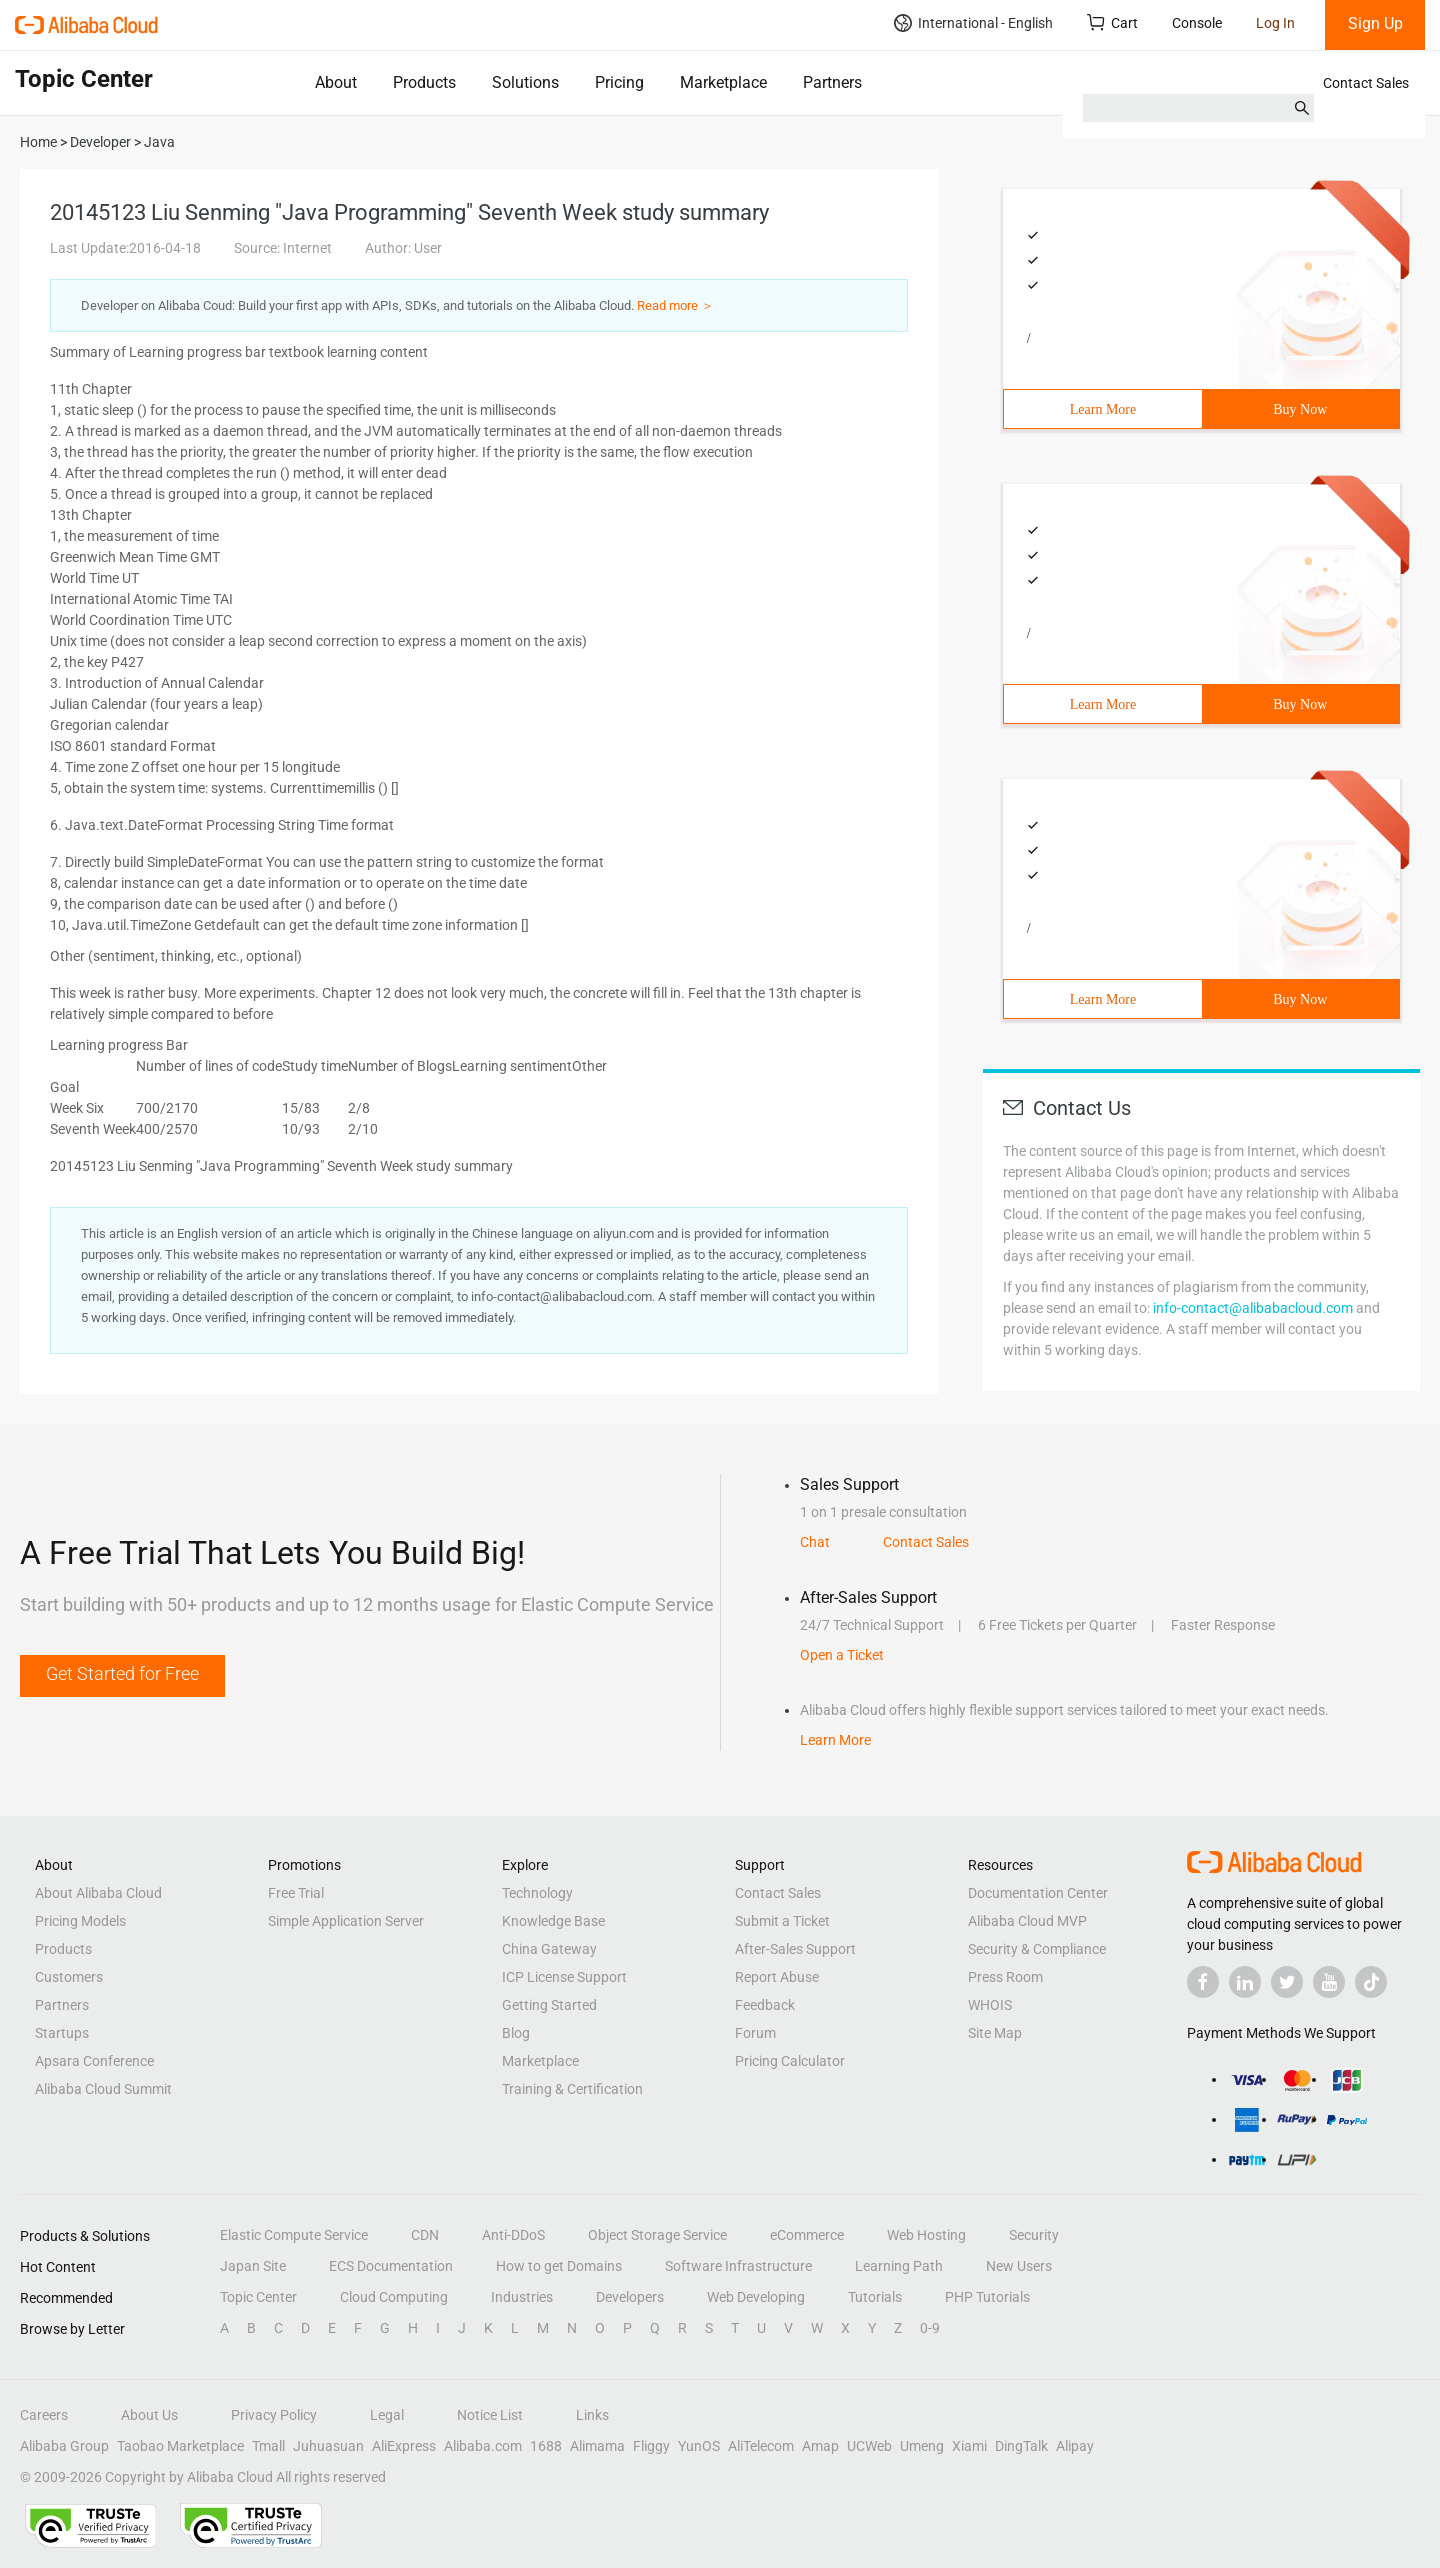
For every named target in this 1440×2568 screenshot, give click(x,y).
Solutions (525, 82)
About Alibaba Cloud (98, 1893)
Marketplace (723, 82)
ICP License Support (564, 1977)
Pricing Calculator (790, 2061)
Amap (820, 2446)
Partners (832, 82)
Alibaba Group (64, 2446)
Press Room (1005, 1977)
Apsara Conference (94, 2061)
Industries (522, 2297)
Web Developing (756, 2297)
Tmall (268, 2446)
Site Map (995, 2033)
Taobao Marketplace (180, 2446)
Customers (69, 1977)
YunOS (699, 2446)
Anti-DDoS (513, 2235)
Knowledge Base (553, 1921)
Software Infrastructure (738, 2266)
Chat (815, 1542)
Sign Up (1375, 23)
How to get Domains (559, 2266)
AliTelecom (761, 2446)
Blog (516, 2033)
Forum (755, 2033)
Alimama (597, 2446)
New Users (1019, 2266)
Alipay (1075, 2446)
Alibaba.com (483, 2446)
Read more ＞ (675, 305)
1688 (546, 2446)
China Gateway (549, 1949)
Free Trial (296, 1893)
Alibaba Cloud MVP (1027, 1921)
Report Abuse (777, 1977)
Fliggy (651, 2446)
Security (1034, 2235)
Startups (62, 2033)
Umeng (922, 2446)
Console (1197, 23)
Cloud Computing (394, 2297)
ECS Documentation (391, 2266)
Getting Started (549, 2005)
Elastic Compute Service (294, 2235)
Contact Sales (1366, 83)
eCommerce (807, 2235)
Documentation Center (1038, 1893)
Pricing (619, 82)
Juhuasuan (328, 2446)
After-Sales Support (795, 1949)
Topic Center (258, 2297)
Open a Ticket (842, 1655)
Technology (537, 1893)
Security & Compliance (1037, 1949)
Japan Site (253, 2266)
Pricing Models (80, 1921)
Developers (630, 2297)
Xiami (969, 2446)
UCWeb (869, 2446)
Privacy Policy (274, 2415)
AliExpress (404, 2446)
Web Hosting (926, 2235)
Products (424, 82)
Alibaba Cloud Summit (103, 2089)
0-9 (930, 2328)
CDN (425, 2235)
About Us (149, 2415)
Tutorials (875, 2297)
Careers (44, 2415)
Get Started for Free (122, 1673)
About (336, 82)
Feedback (765, 2005)
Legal (387, 2415)
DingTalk (1021, 2446)
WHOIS (990, 2005)
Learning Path (899, 2266)
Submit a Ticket (782, 1921)
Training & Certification (572, 2089)
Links (592, 2415)
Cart (1112, 22)
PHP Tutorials (987, 2297)
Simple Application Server (346, 1921)
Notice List (490, 2415)
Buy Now (1300, 409)
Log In (1275, 23)
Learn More (1103, 409)
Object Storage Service (657, 2235)
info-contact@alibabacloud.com (1253, 1308)
